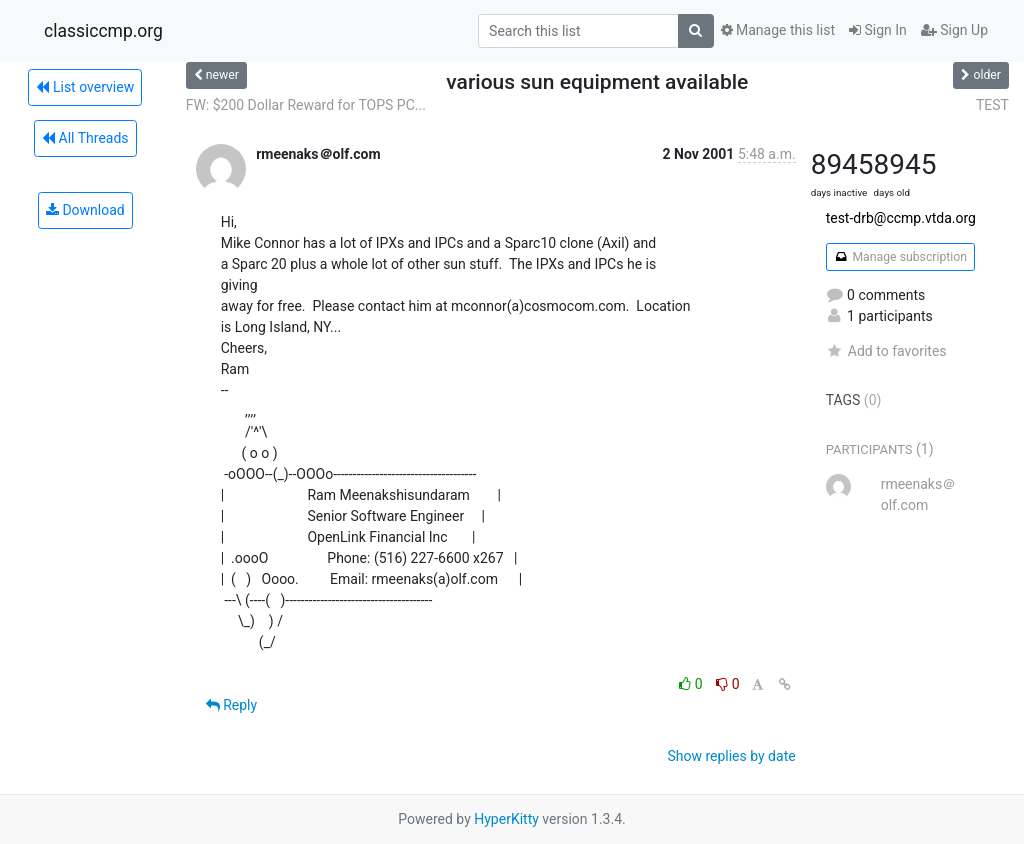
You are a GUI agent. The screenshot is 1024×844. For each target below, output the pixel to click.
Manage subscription (900, 257)
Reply (231, 705)
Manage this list (778, 30)
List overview (85, 87)
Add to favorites (886, 351)
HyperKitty (506, 819)
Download (85, 210)
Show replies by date (731, 756)
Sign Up (954, 30)
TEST (992, 105)
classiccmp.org (103, 31)
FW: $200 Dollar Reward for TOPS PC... (306, 105)
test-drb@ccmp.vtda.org (901, 218)
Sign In (878, 30)
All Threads (85, 138)
